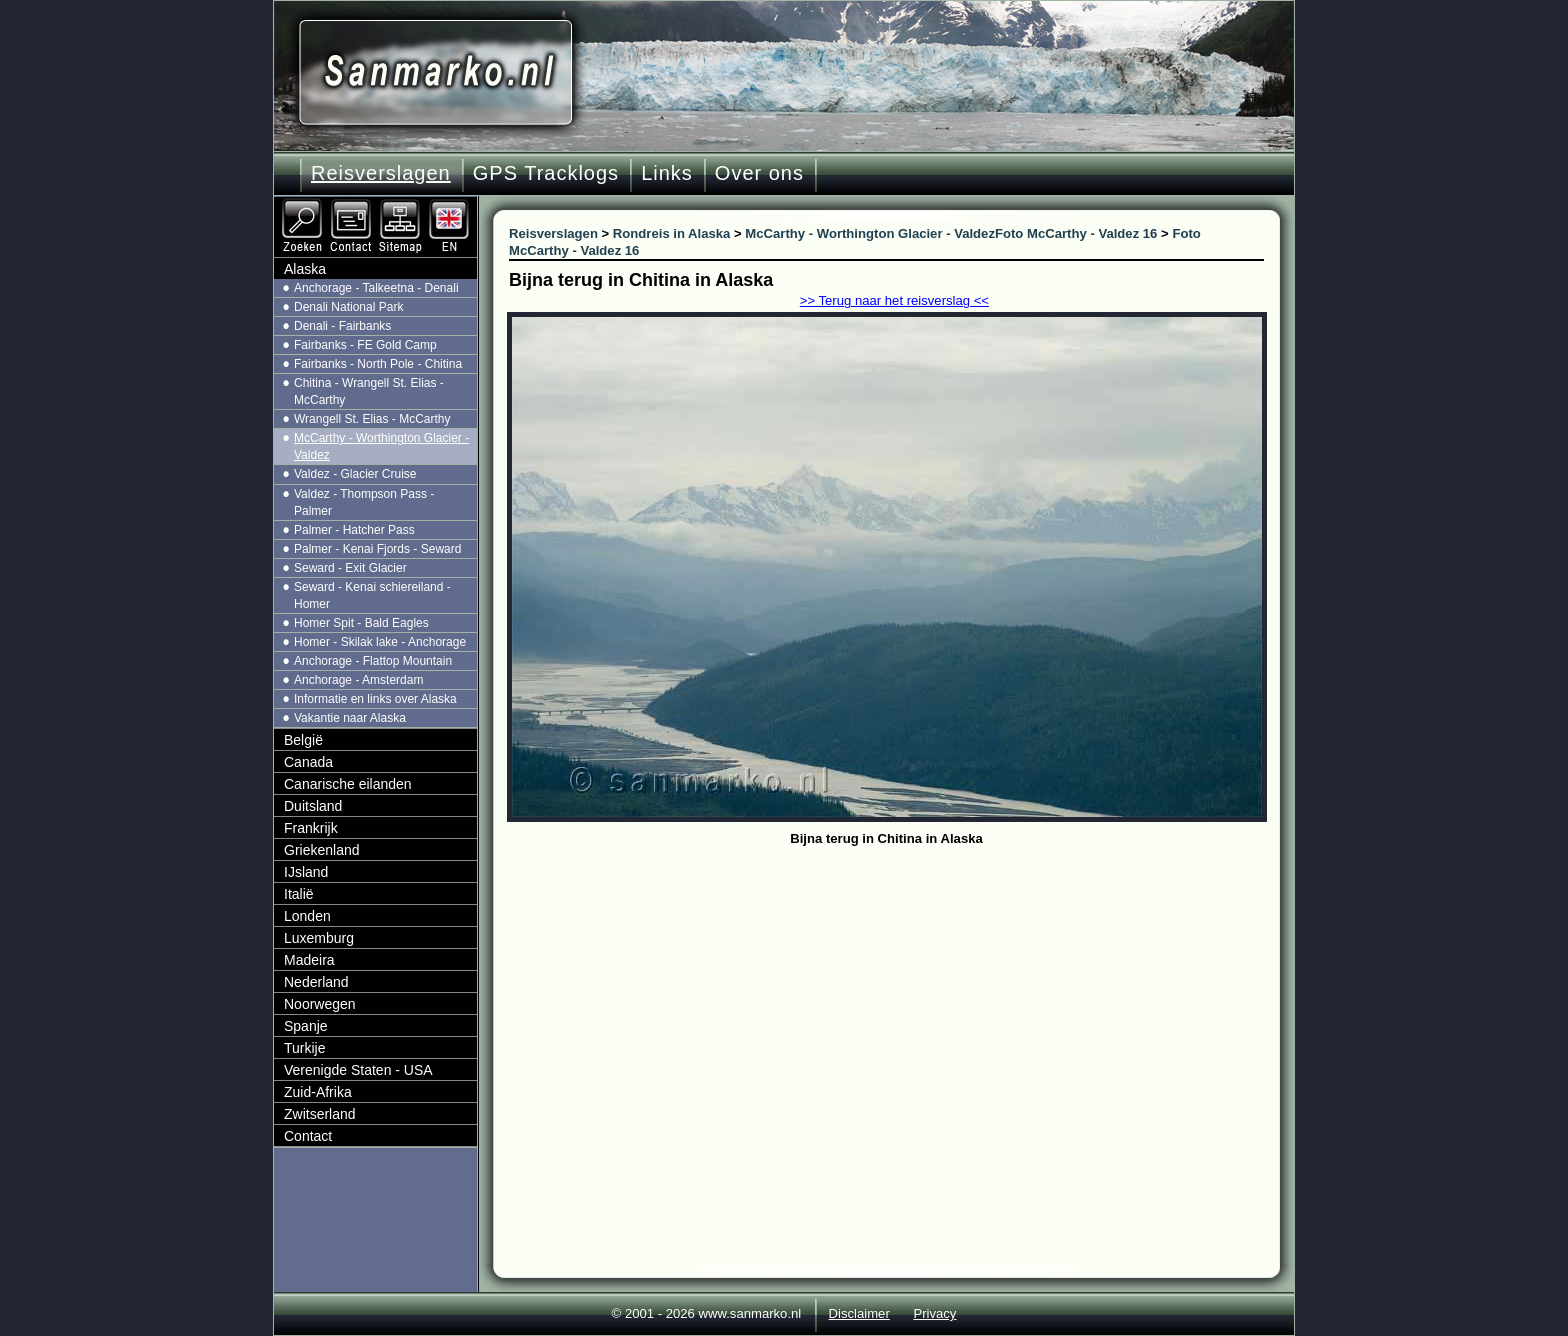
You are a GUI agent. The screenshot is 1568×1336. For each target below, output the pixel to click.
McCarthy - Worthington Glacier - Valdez (381, 446)
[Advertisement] (901, 1002)
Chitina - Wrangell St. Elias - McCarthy (369, 391)
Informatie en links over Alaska (375, 699)
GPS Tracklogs (546, 173)
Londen (307, 916)
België (303, 740)
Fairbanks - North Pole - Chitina (378, 364)
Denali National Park (348, 307)
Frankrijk (311, 828)
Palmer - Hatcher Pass (354, 530)
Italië (299, 894)
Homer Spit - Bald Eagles (361, 623)
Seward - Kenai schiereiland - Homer (372, 595)
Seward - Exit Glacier (350, 568)
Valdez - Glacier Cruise (355, 474)
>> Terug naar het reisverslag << (894, 300)
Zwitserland (320, 1114)
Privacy (934, 1313)
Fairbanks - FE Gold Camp (365, 345)
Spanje (306, 1026)
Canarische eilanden (348, 784)
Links (667, 173)
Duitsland (313, 806)
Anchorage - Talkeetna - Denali (376, 288)
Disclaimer (859, 1313)
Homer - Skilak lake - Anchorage (380, 642)
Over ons (759, 173)
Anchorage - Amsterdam (358, 680)
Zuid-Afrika (318, 1092)
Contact (308, 1136)
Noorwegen (320, 1004)
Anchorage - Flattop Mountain (373, 661)
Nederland (316, 982)
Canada (308, 762)
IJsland (306, 872)
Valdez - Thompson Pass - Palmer (364, 502)
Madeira (309, 960)
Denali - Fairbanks (342, 326)
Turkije (305, 1048)
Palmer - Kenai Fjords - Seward (377, 549)
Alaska (305, 269)
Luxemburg (319, 938)
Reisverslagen (381, 173)
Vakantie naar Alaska (350, 718)
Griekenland (322, 850)
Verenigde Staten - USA (358, 1070)
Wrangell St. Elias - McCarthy (372, 419)
